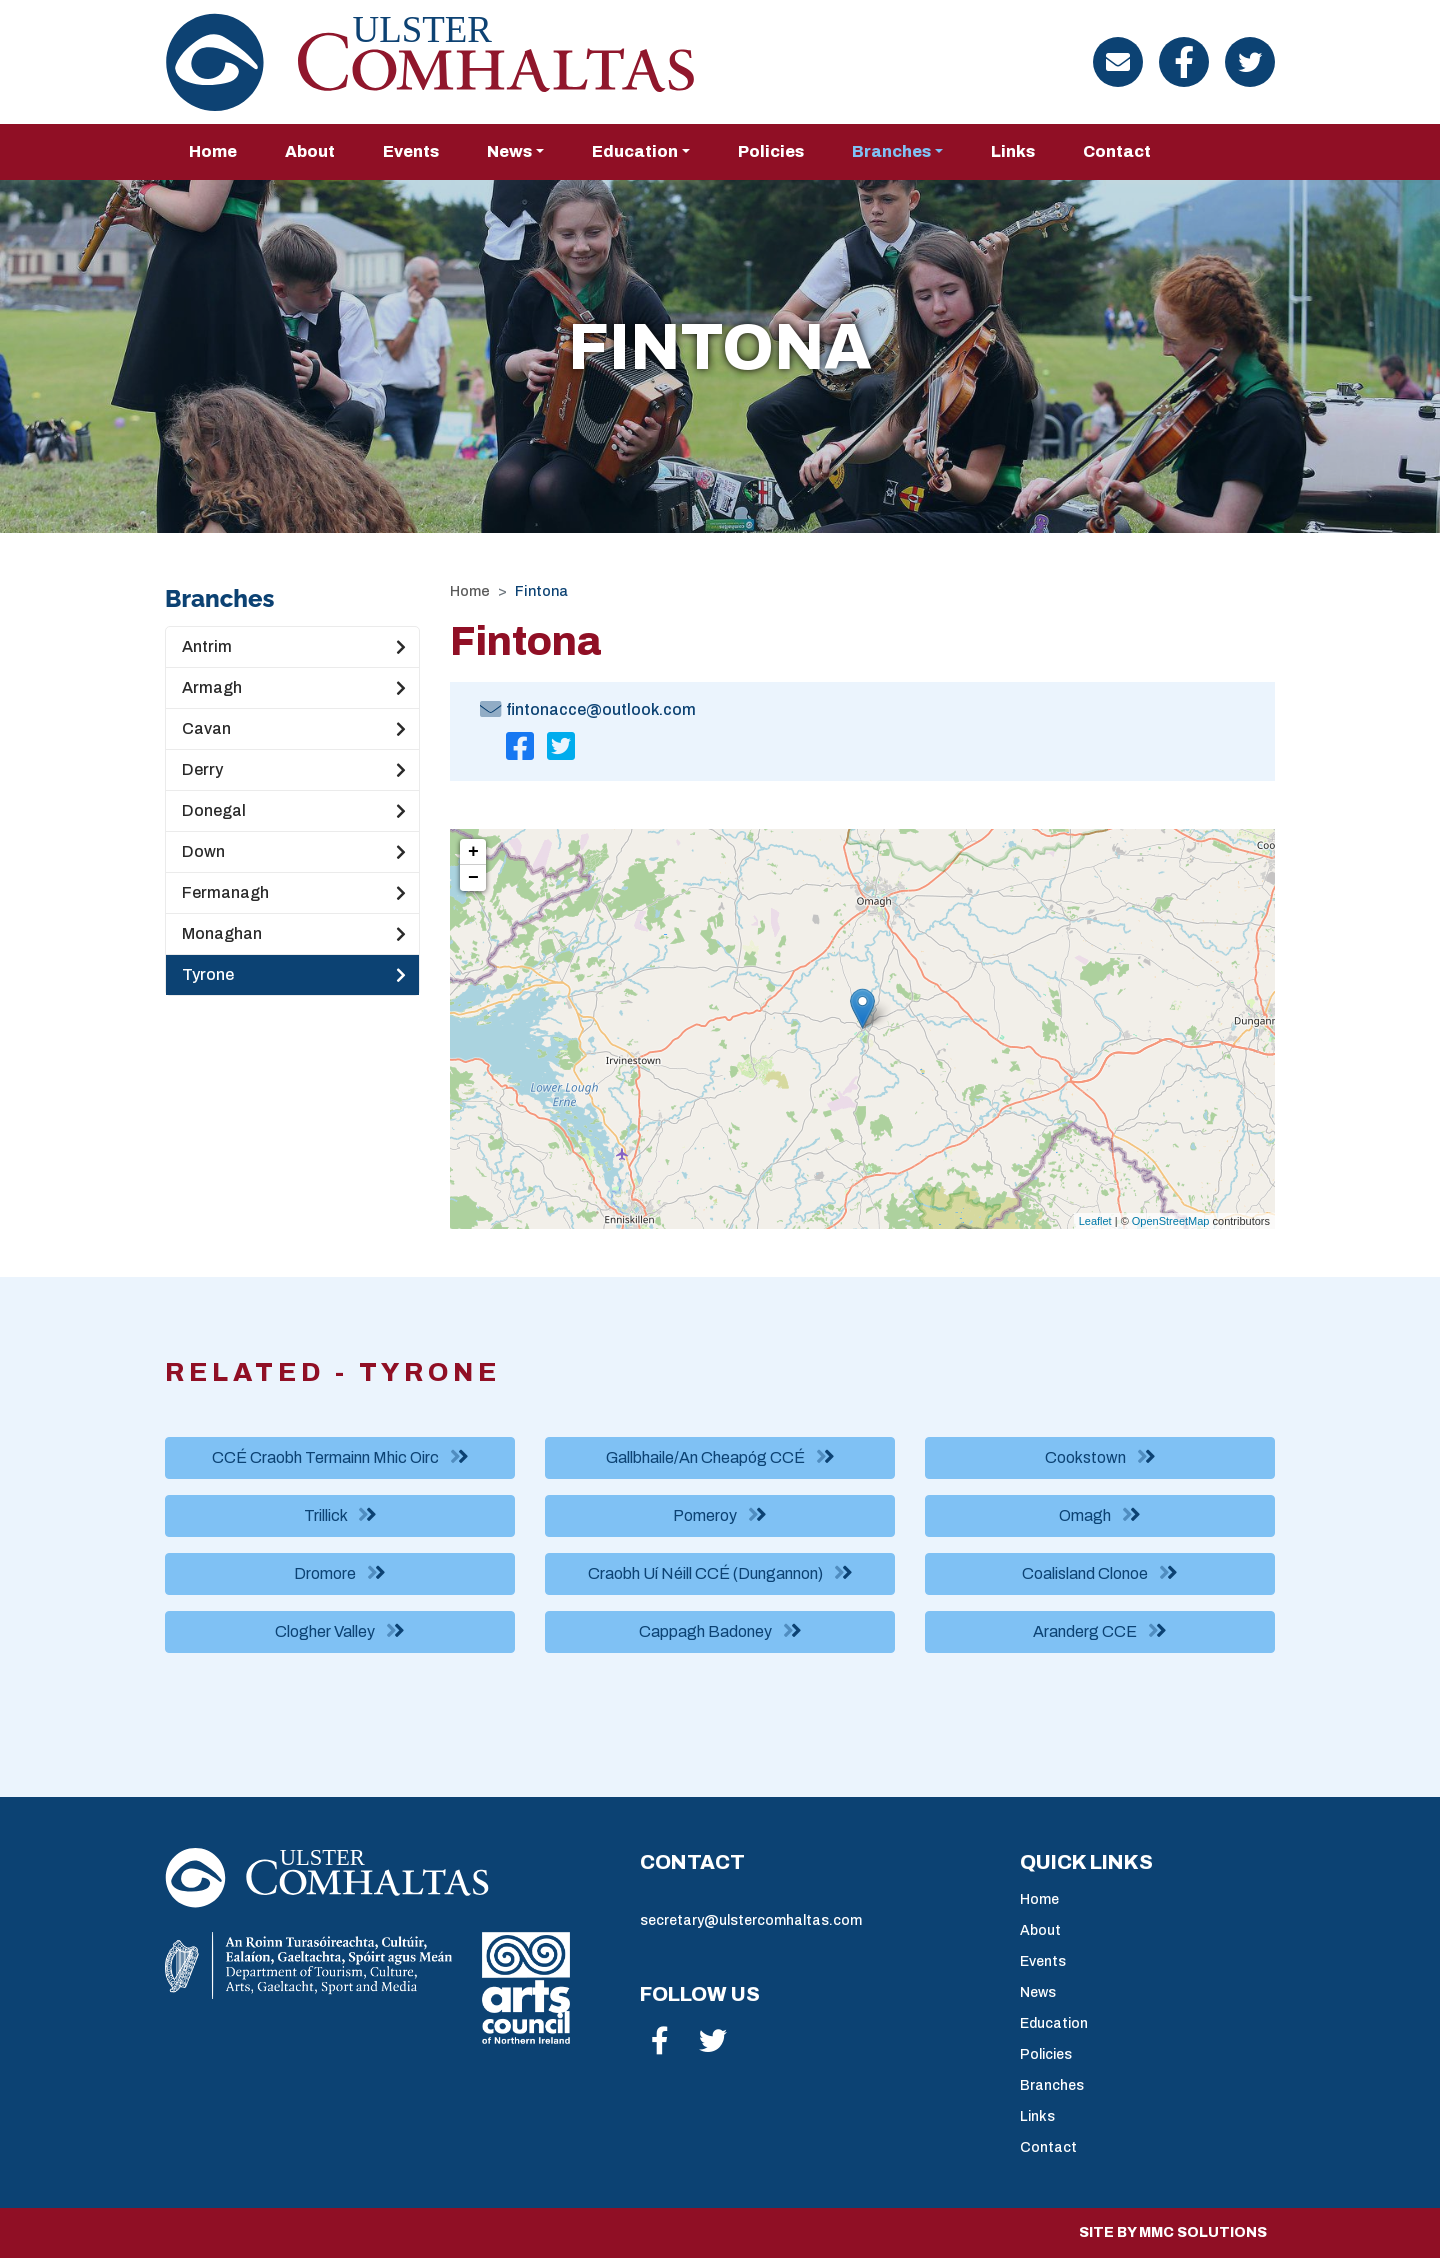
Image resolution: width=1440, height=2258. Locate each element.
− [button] (473, 878)
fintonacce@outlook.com (601, 709)
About (310, 151)
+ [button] (473, 852)
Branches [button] (891, 151)
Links (1013, 151)
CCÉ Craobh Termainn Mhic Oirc (340, 1457)
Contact (1117, 151)
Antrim (294, 647)
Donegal (294, 811)
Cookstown (1100, 1457)
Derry (294, 770)
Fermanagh (294, 893)
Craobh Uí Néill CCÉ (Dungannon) (720, 1573)
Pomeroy (720, 1515)
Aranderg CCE (1100, 1631)
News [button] (509, 151)
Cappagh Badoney (720, 1631)
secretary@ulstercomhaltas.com (751, 1920)
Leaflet (1095, 1221)
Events (411, 151)
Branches (1052, 2085)
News (1038, 1992)
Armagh (294, 688)
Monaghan (294, 934)
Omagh (1100, 1515)
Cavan (294, 729)
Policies (771, 151)
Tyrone (294, 975)
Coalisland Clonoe (1100, 1573)
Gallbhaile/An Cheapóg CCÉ (720, 1457)
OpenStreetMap (1171, 1221)
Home (213, 151)
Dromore (340, 1573)
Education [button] (635, 151)
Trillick (340, 1515)
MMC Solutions (1203, 2232)
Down (294, 852)
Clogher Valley (340, 1631)
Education (1054, 2023)
